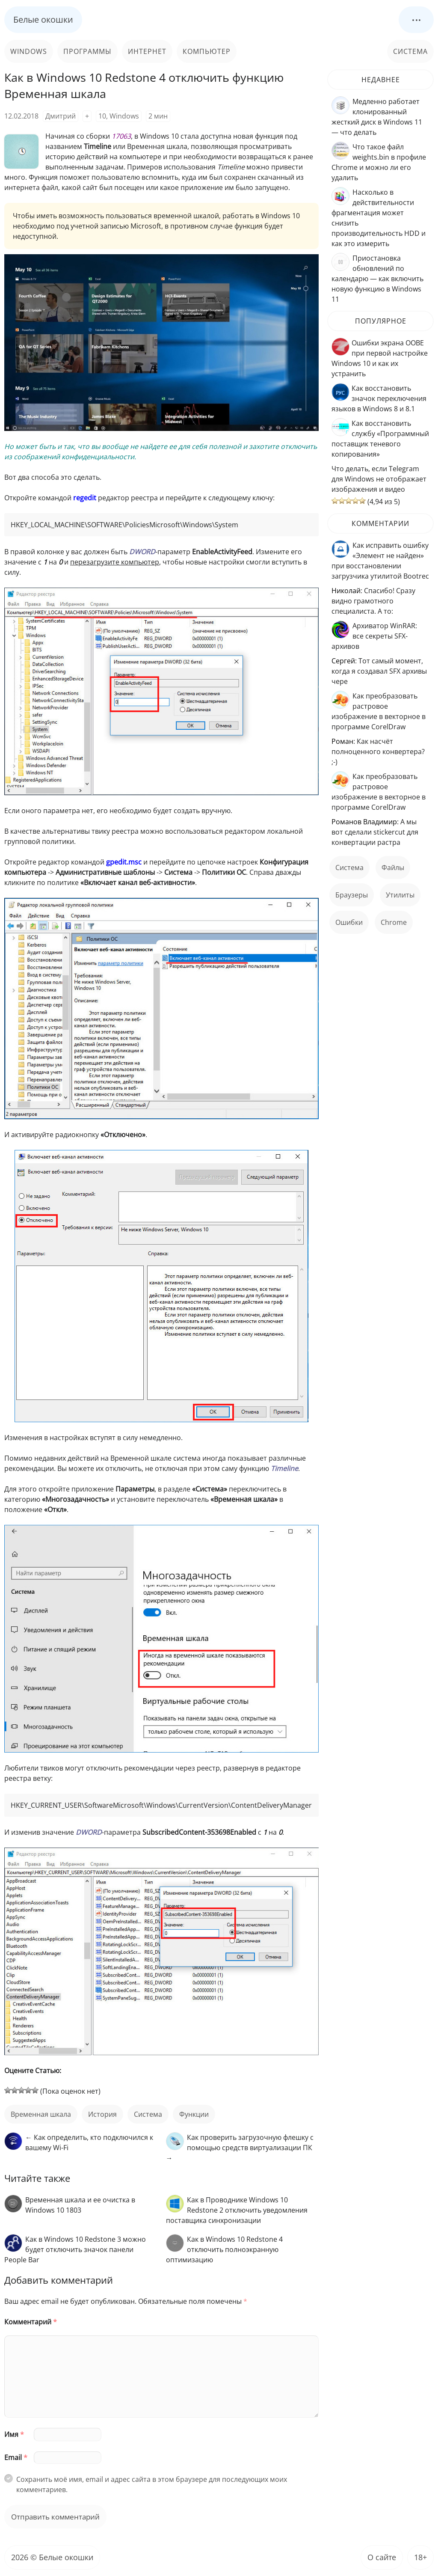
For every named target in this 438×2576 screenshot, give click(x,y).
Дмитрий (60, 116)
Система (410, 51)
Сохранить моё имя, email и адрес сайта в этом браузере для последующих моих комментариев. (151, 2484)
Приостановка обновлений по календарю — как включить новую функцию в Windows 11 (377, 278)
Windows (28, 51)
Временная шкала (41, 2114)
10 (102, 116)
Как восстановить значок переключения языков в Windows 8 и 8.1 (378, 398)
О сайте (381, 2557)
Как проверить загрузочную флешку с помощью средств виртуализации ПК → (240, 2148)
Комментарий (30, 2321)
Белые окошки (43, 19)
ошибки (349, 922)
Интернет (147, 51)
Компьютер (207, 51)
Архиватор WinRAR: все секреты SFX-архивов (374, 636)
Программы (87, 51)
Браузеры (351, 895)
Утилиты (400, 895)
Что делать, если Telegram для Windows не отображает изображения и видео (378, 479)
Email (15, 2457)
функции (194, 2114)
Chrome (394, 922)
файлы (393, 867)
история (102, 2114)
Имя (14, 2434)
